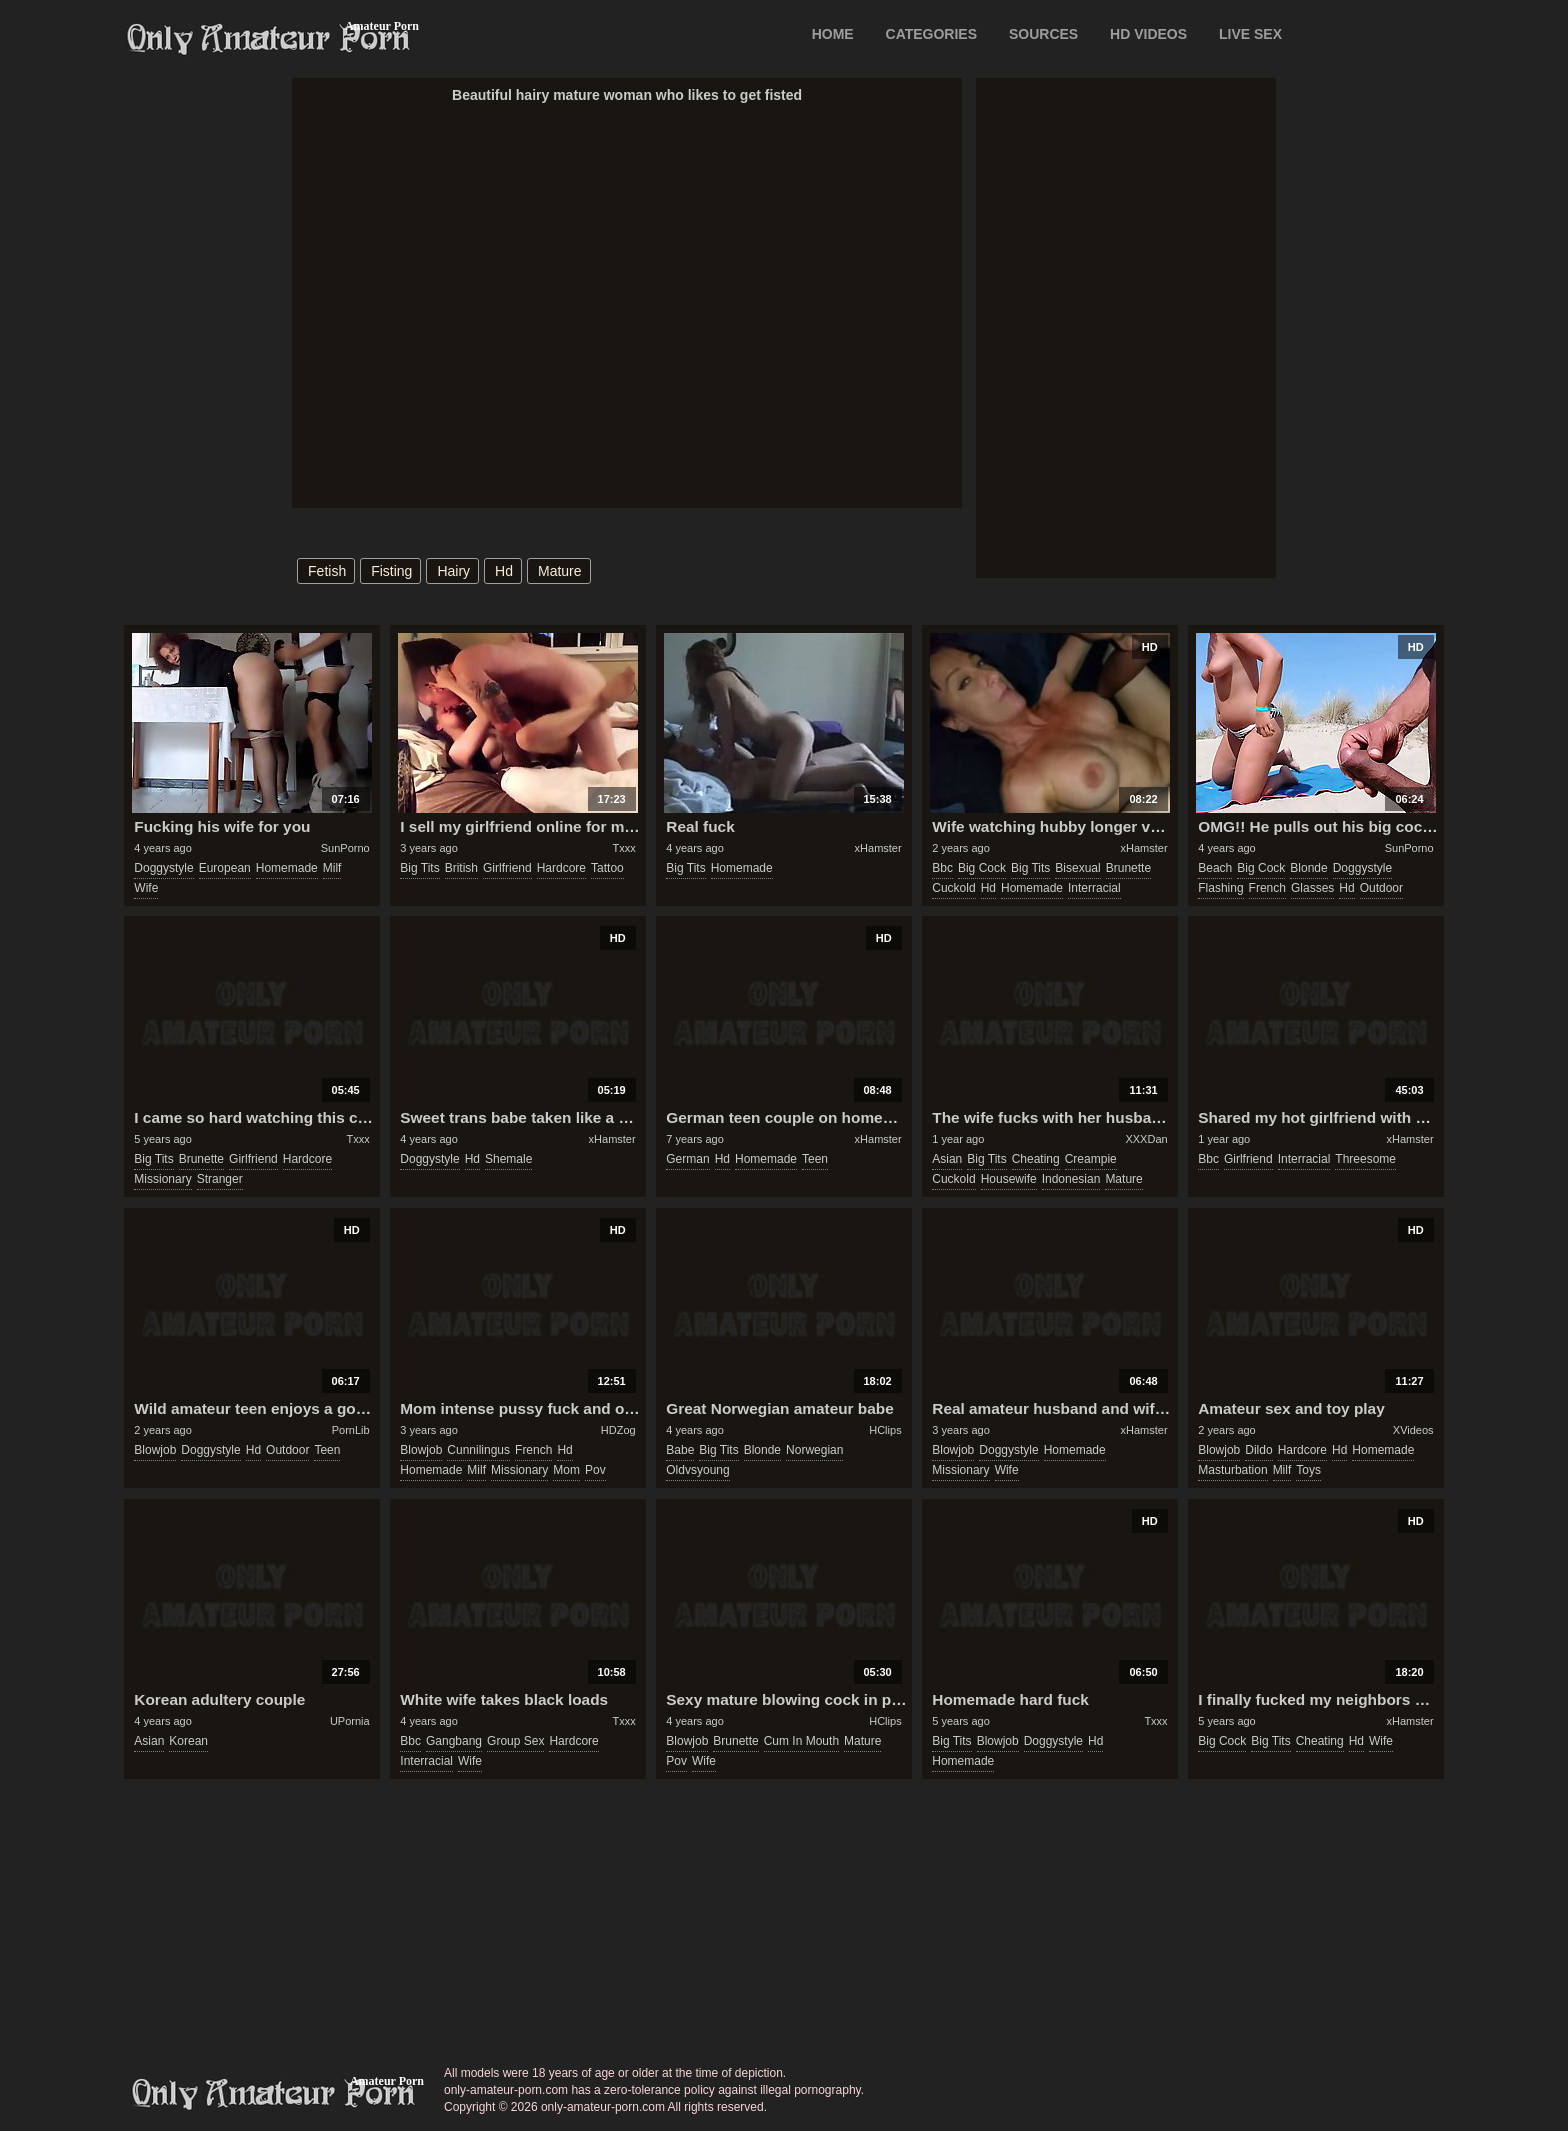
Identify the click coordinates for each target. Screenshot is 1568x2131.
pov (595, 1470)
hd (504, 571)
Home (833, 34)
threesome (1365, 1159)
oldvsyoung (697, 1470)
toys (1308, 1470)
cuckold (953, 888)
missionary (162, 1179)
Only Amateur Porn (269, 39)
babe (680, 1450)
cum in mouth (801, 1741)
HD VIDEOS (1148, 34)
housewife (1009, 1179)
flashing (1220, 888)
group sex (515, 1741)
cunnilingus (478, 1450)
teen (815, 1159)
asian (947, 1159)
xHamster (878, 848)
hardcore (561, 868)
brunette (1128, 868)
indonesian (1071, 1179)
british (461, 868)
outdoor (1381, 888)
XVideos (1413, 1430)
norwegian (814, 1450)
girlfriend (507, 868)
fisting (391, 571)
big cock (982, 868)
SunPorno (345, 848)
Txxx (623, 848)
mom (566, 1470)
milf (332, 868)
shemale (508, 1159)
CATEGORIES (932, 34)
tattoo (607, 868)
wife (146, 888)
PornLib (351, 1430)
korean (188, 1741)
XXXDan (1146, 1139)
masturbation (1232, 1470)
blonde (1308, 868)
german (687, 1159)
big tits (419, 868)
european (225, 868)
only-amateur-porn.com (274, 2094)
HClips (885, 1430)
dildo (1258, 1450)
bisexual (1077, 868)
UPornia (350, 1721)
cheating (1036, 1159)
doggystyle (163, 868)
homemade (287, 868)
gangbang (454, 1741)
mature (560, 571)
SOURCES (1043, 34)
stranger (220, 1179)
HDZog (618, 1430)
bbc (942, 868)
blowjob (155, 1450)
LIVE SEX (1250, 34)
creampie (1091, 1159)
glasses (1312, 888)
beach (1215, 868)
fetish (327, 571)
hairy (453, 571)
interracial (1094, 888)
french (1267, 888)
